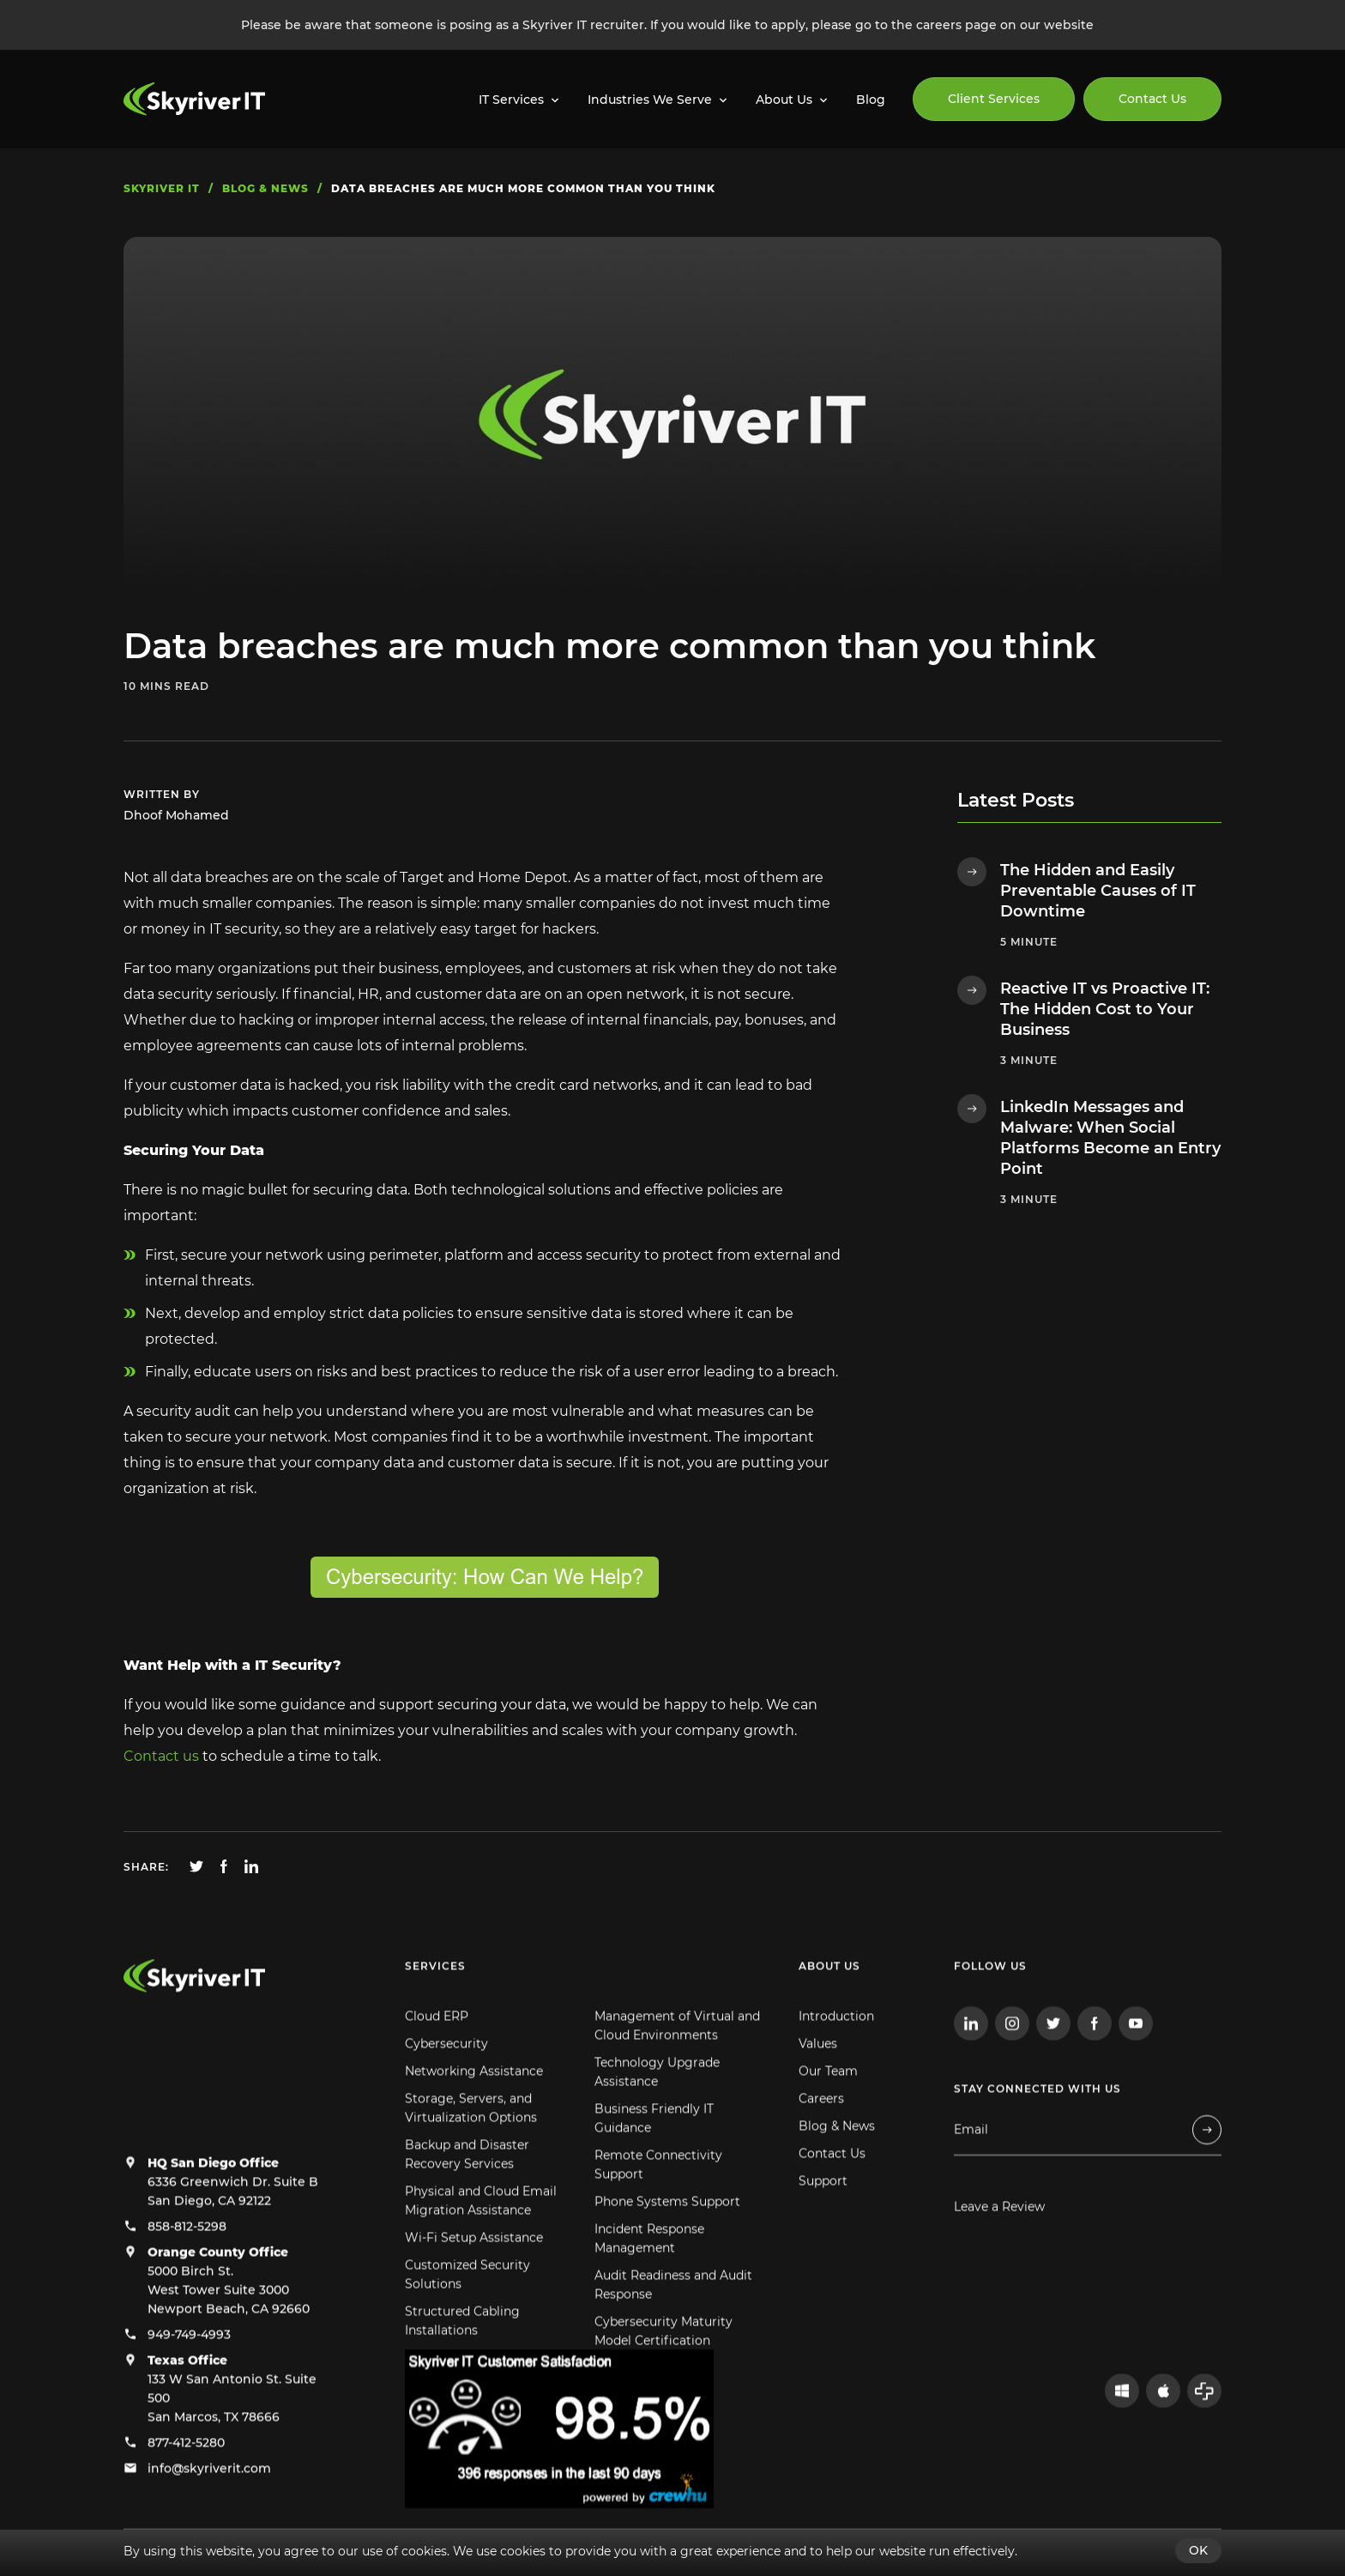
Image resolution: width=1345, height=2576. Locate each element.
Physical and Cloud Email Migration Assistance (481, 2245)
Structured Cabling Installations (462, 2365)
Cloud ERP (436, 2060)
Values (818, 2087)
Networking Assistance (474, 2115)
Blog (870, 99)
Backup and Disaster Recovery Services (467, 2198)
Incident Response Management (649, 2282)
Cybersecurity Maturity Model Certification (663, 2375)
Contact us (161, 1756)
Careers (821, 2142)
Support (823, 2225)
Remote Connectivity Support (658, 2209)
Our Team (828, 2115)
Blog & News (837, 2170)
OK (1198, 2550)
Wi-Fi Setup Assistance (474, 2281)
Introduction (836, 2060)
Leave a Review (999, 2251)
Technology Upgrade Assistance (657, 2116)
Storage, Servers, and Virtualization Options (471, 2152)
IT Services (511, 99)
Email (971, 2174)
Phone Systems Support (667, 2245)
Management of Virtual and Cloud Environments (677, 2070)
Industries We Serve (650, 99)
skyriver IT (162, 188)
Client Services (994, 98)
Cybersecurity (446, 2087)
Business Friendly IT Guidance (654, 2162)
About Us (784, 99)
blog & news (265, 188)
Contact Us (1152, 98)
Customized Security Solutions (467, 2318)
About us (829, 2010)
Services (435, 2010)
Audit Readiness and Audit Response (673, 2329)
